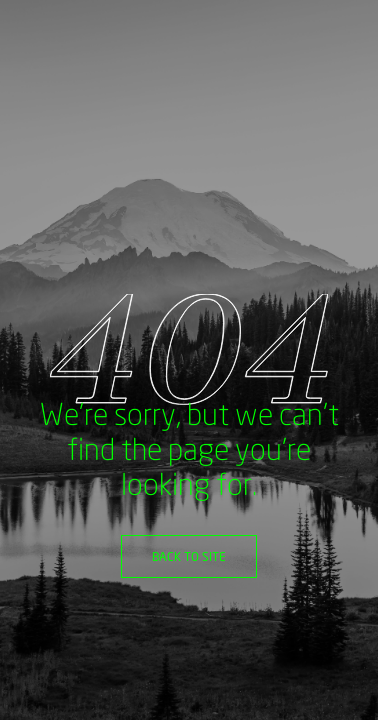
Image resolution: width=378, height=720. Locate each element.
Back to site (189, 556)
